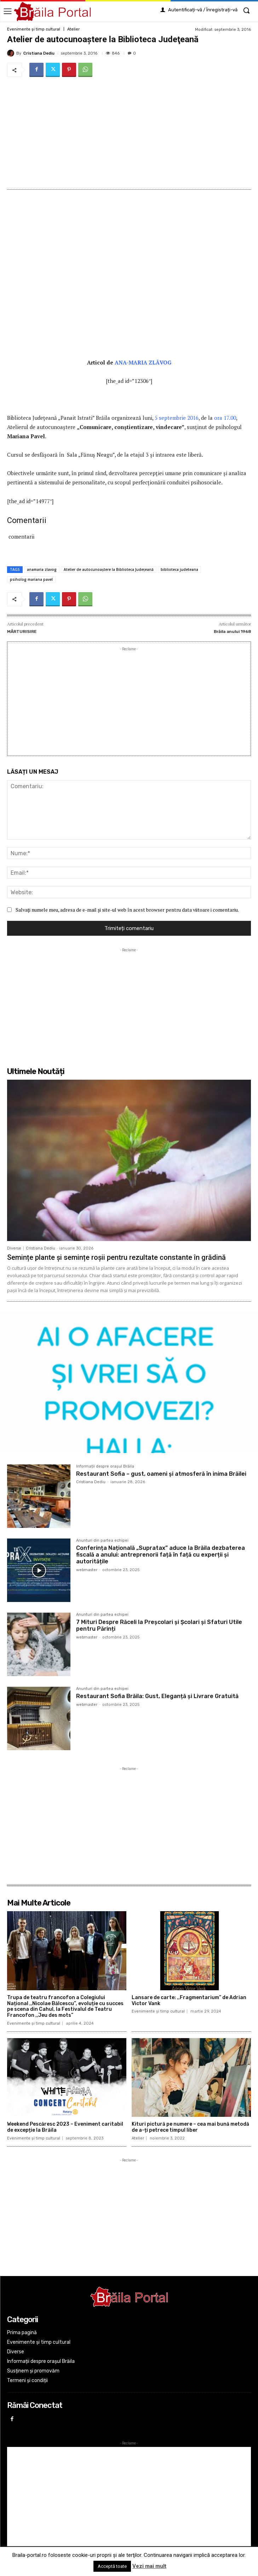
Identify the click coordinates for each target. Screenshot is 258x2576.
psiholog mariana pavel (31, 579)
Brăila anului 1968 (232, 631)
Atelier (73, 29)
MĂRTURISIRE (22, 631)
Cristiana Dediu (39, 53)
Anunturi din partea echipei (102, 1541)
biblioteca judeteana (179, 569)
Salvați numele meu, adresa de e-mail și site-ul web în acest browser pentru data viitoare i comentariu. (127, 909)
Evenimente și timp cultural (33, 29)
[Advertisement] (129, 132)
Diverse (14, 1248)
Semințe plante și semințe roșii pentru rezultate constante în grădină (116, 1257)
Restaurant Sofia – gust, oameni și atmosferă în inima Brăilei (161, 1473)
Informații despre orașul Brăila (105, 1466)
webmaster (86, 1570)
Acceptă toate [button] (112, 2566)
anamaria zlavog (42, 569)
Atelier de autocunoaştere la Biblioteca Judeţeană (109, 569)
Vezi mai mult (149, 2566)
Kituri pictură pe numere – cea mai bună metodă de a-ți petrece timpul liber (190, 2127)
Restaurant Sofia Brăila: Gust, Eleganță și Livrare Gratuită (157, 1696)
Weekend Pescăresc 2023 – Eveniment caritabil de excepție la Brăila (65, 2127)
